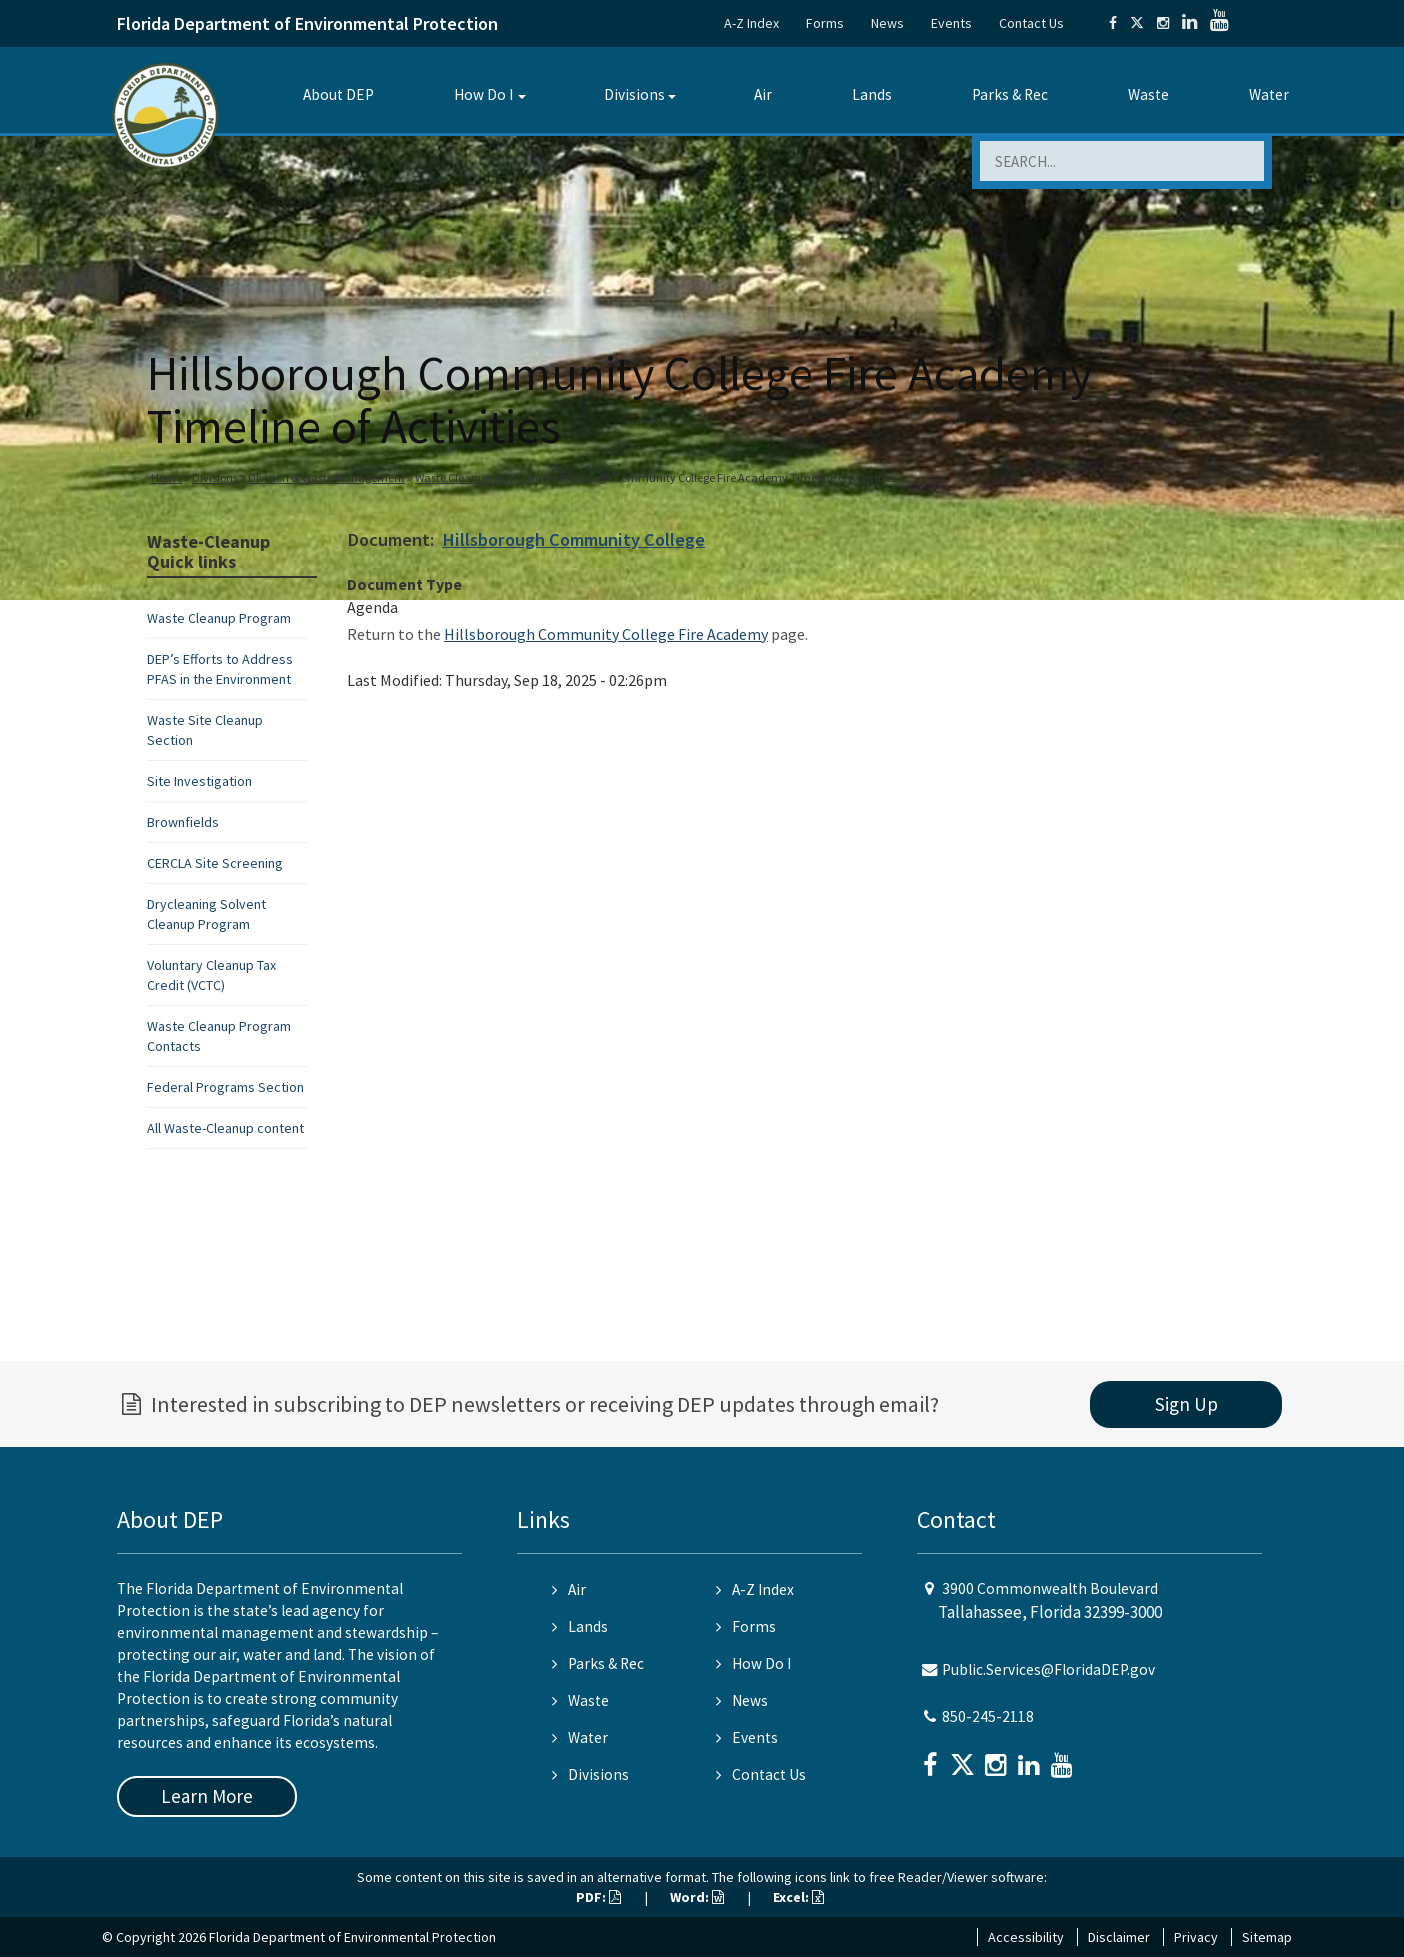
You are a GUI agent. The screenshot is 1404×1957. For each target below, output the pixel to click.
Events (951, 23)
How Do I (483, 94)
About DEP (338, 94)
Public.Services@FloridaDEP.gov (1048, 1669)
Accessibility (1026, 1937)
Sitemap (1267, 1937)
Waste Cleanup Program (476, 477)
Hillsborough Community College (573, 539)
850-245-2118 (988, 1716)
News (887, 23)
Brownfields (183, 822)
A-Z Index (751, 23)
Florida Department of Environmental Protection (307, 23)
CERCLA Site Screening (215, 863)
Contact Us (1031, 23)
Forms (825, 23)
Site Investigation (199, 781)
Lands (872, 94)
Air (763, 94)
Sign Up (1186, 1404)
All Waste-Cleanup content (225, 1128)
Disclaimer (1119, 1937)
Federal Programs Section (225, 1087)
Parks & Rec (1010, 94)
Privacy (1196, 1937)
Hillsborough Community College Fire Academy (606, 634)
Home (166, 477)
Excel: (798, 1897)
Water (1269, 94)
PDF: (598, 1897)
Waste (1148, 94)
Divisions (634, 94)
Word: (697, 1897)
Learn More (207, 1796)
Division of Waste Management (326, 477)
